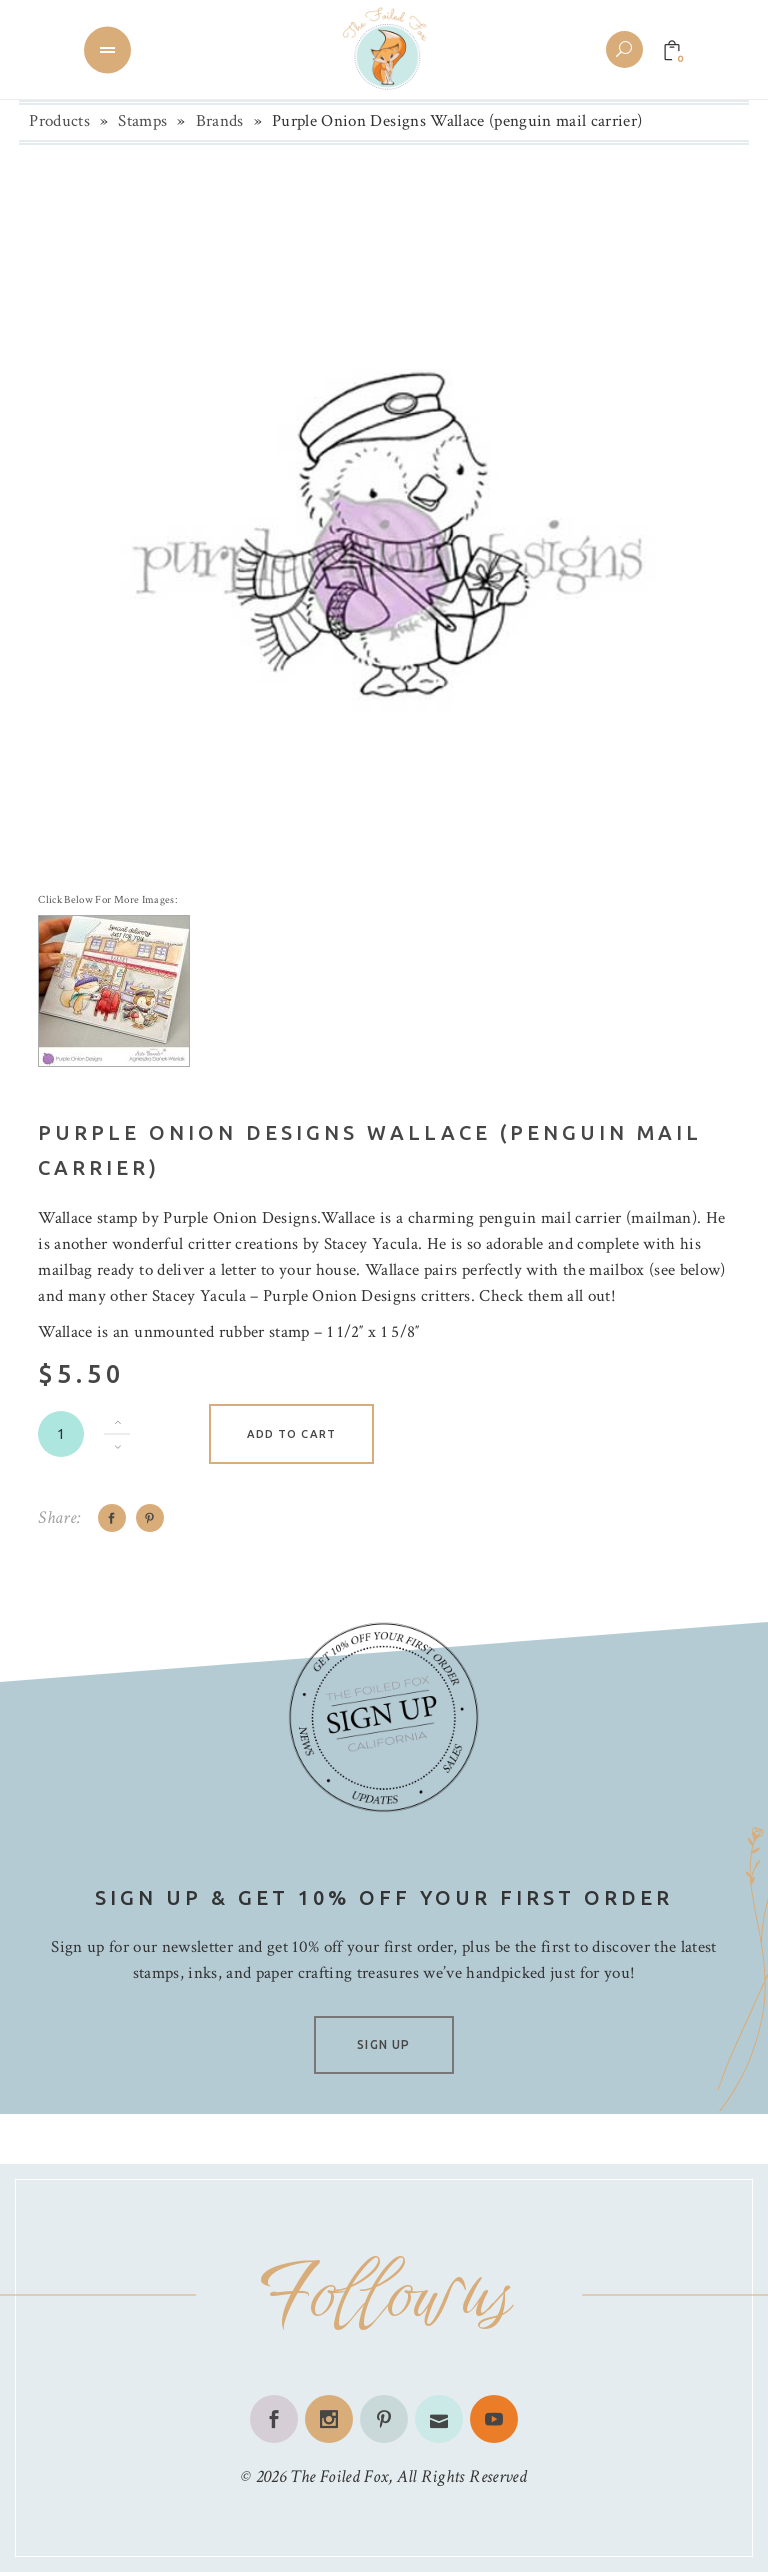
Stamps (142, 121)
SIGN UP (383, 2044)
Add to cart (291, 1434)
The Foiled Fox (339, 2476)
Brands (220, 121)
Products (59, 121)
